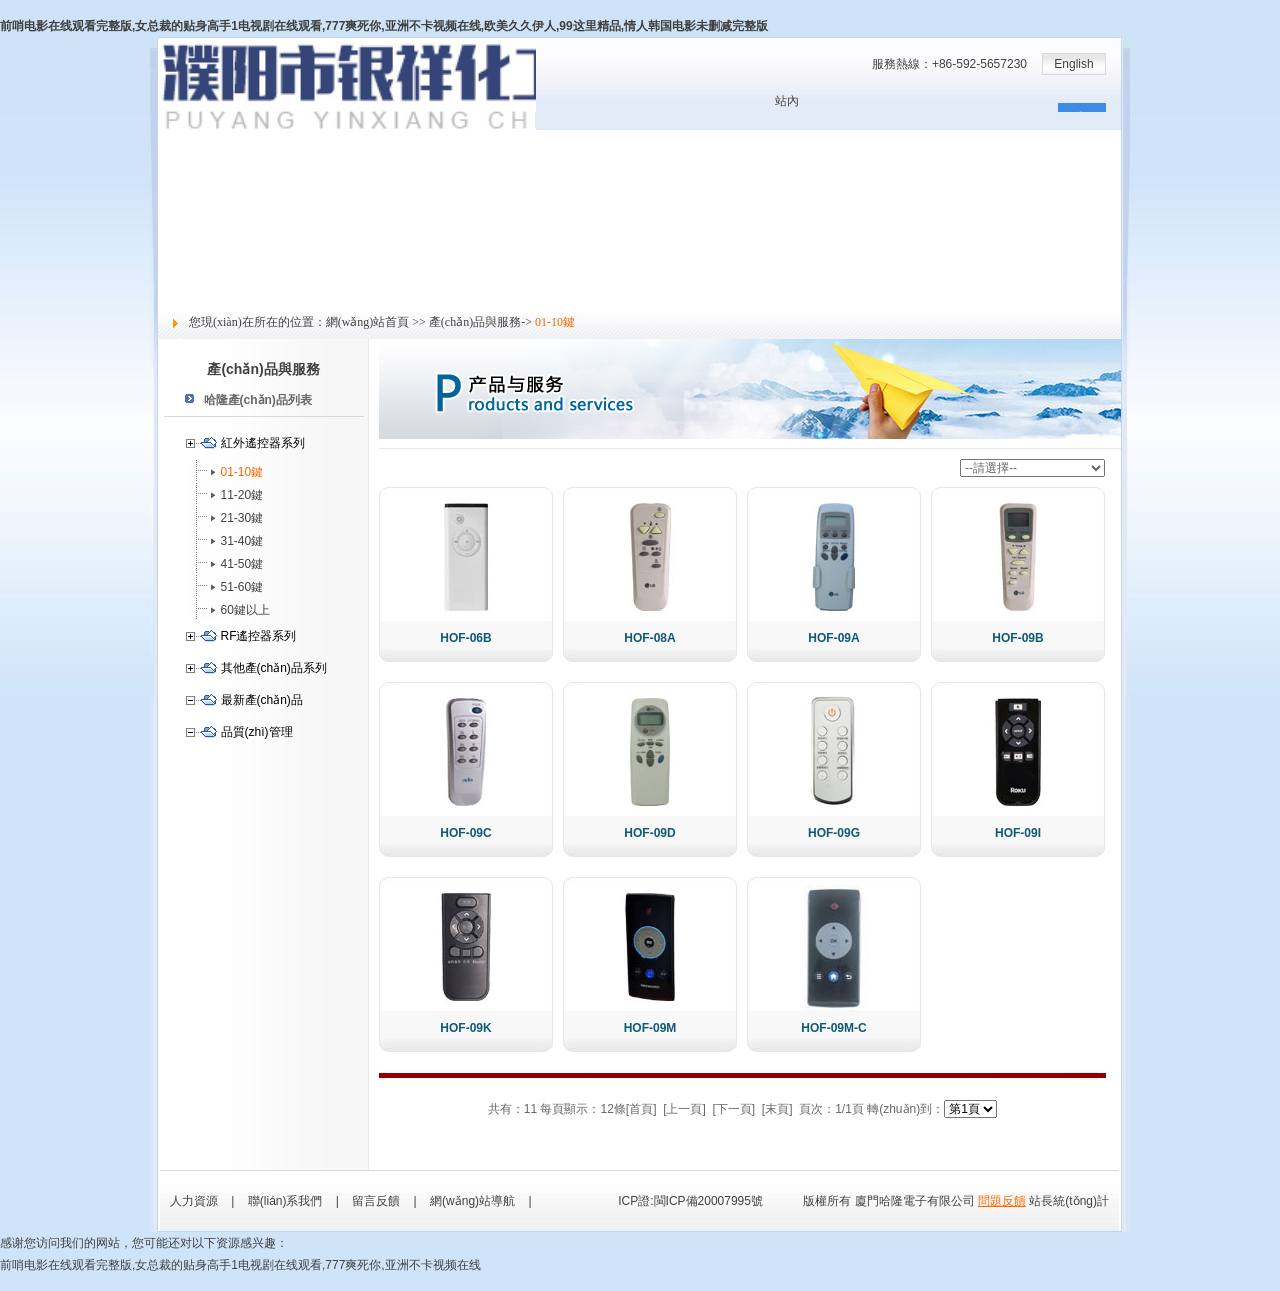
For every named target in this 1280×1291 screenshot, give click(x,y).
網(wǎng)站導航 (472, 1201)
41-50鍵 (242, 564)
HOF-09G (834, 833)
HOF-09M (650, 1028)
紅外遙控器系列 (263, 443)
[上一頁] (684, 1109)
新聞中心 (182, 185)
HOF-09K (465, 1028)
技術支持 (182, 229)
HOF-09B (1017, 638)
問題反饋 (1002, 1201)
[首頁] (641, 1109)
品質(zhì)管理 (257, 732)
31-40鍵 (242, 541)
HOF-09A (833, 638)
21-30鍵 (242, 518)
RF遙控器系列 (259, 636)
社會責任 (182, 273)
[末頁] (777, 1109)
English (1073, 64)
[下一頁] (734, 1109)
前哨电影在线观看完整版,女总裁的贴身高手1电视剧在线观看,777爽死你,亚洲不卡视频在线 (240, 1265)
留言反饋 (182, 295)
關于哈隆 (182, 163)
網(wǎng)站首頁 (200, 141)
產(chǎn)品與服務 (205, 207)
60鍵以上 (245, 610)
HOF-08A (649, 638)
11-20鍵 (242, 495)
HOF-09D (649, 833)
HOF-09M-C (833, 1028)
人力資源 (182, 251)
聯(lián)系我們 (285, 1201)
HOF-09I (1018, 833)
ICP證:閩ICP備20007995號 (690, 1201)
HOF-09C (465, 833)
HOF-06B (465, 638)
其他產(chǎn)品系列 (274, 668)
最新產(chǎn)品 (262, 700)
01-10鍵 (242, 472)
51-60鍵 (242, 587)
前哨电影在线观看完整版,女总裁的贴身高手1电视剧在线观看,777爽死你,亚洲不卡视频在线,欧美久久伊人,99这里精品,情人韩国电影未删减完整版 (384, 26)
